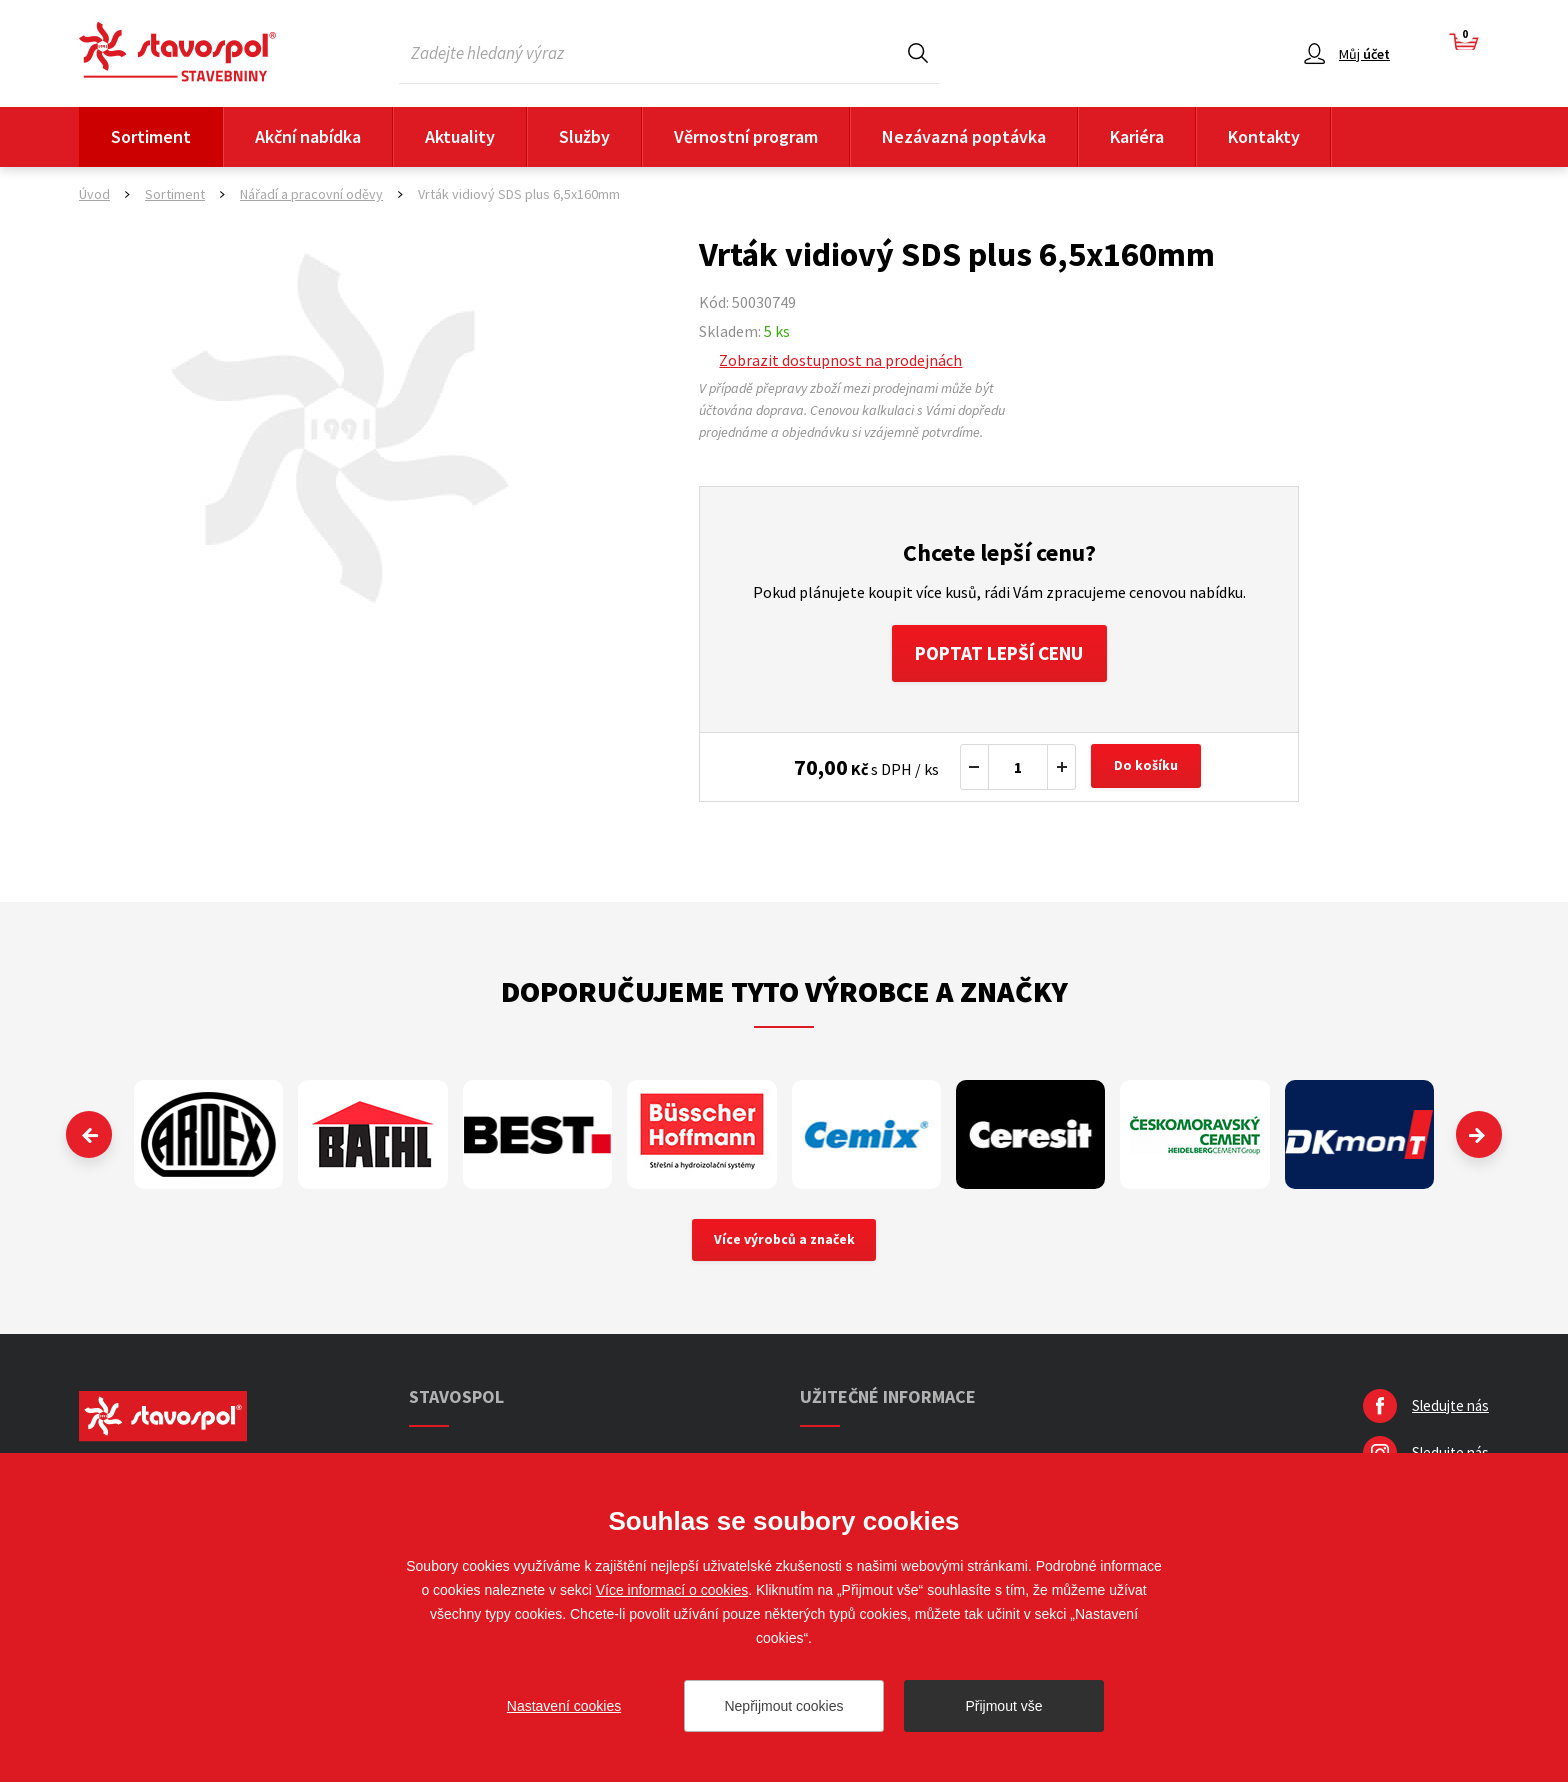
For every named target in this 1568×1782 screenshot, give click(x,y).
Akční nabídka (308, 136)
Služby (584, 136)
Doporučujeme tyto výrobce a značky (784, 994)
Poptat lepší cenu (999, 654)
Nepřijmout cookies (783, 1706)
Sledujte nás (1450, 1410)
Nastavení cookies (564, 1706)
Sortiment (151, 136)
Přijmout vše (1003, 1706)
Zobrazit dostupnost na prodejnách (840, 360)
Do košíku (1148, 770)
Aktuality (460, 136)
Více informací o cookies (672, 1590)
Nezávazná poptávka (964, 136)
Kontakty (1264, 136)
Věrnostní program (746, 136)
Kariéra (1137, 136)
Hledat (918, 52)
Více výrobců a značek (784, 1244)
